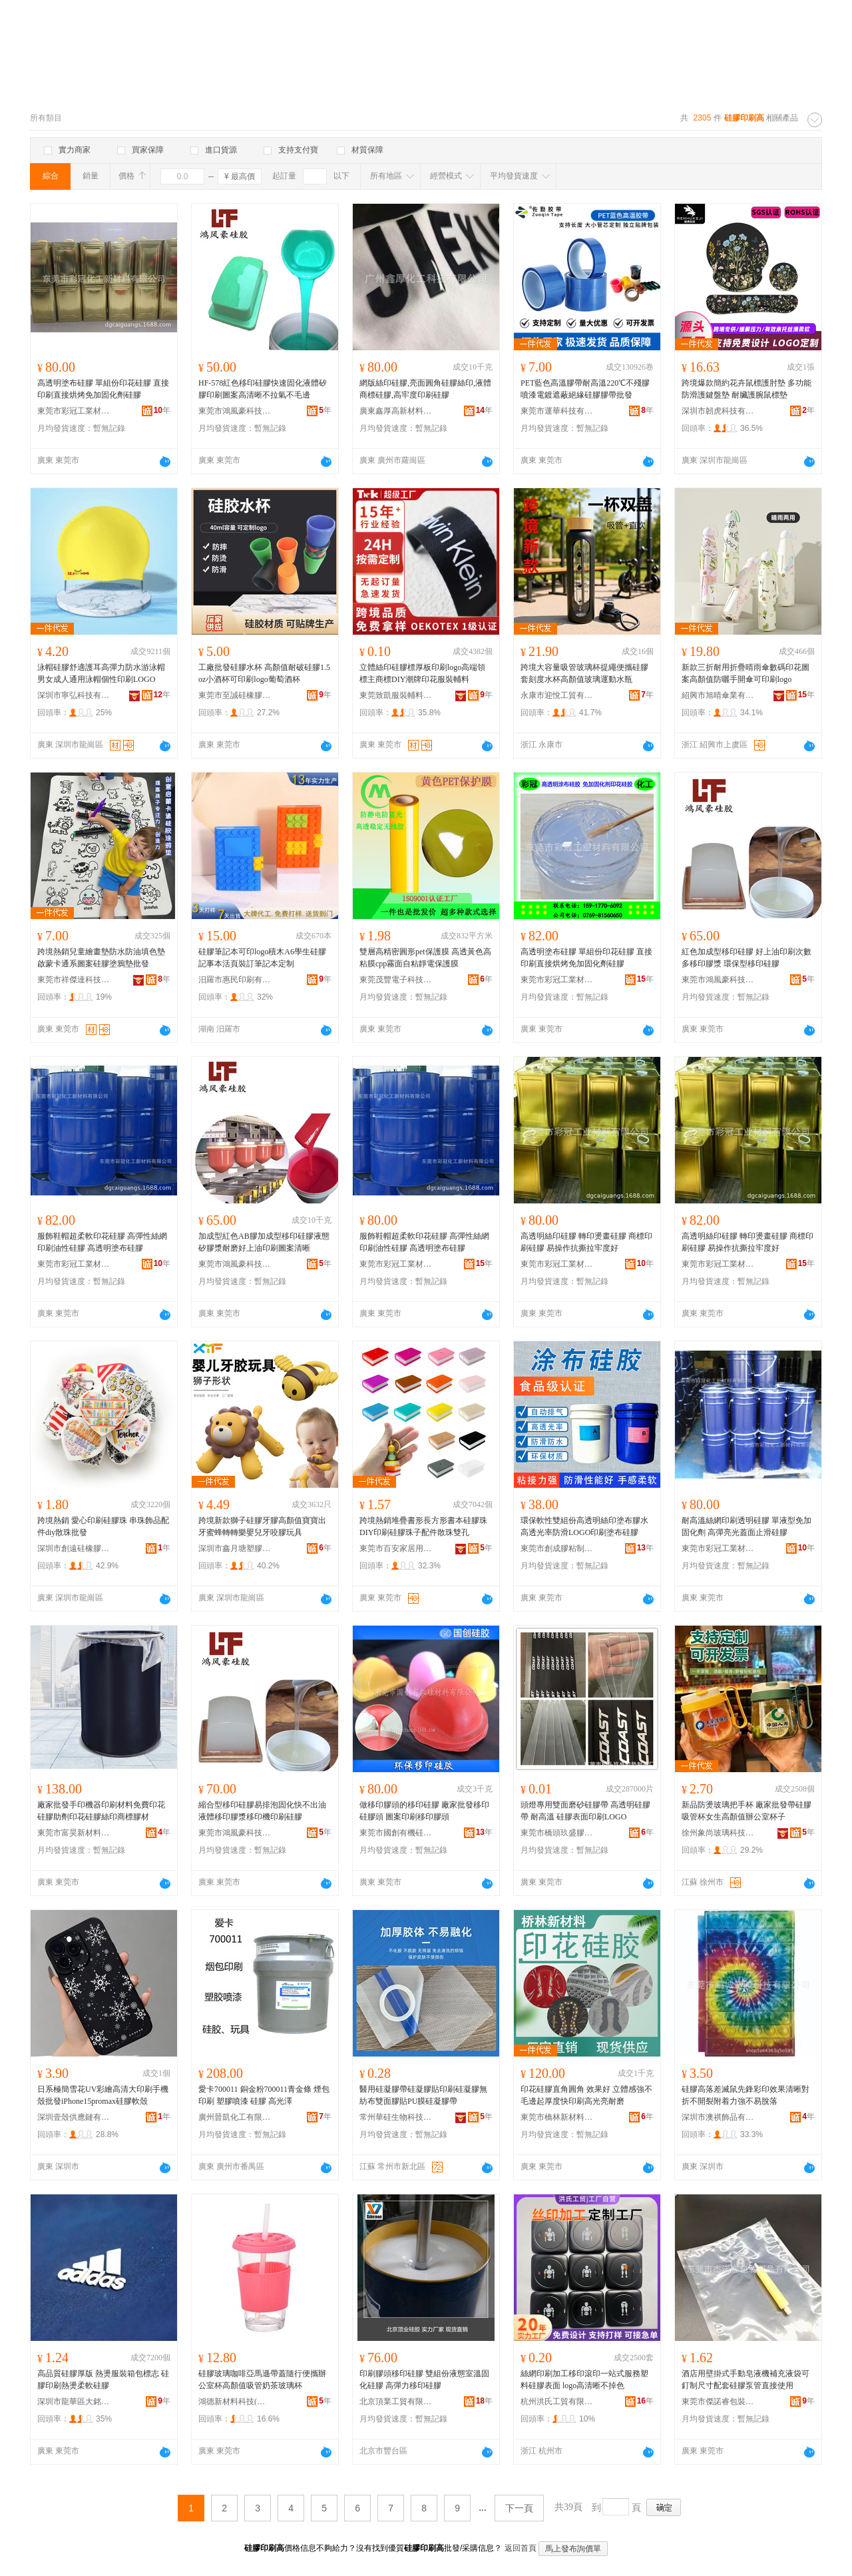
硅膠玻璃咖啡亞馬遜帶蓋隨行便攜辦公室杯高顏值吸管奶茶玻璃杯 (262, 2379)
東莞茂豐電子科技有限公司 (396, 979)
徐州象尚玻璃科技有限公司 (718, 1832)
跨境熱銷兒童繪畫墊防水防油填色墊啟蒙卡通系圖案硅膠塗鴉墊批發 (101, 957)
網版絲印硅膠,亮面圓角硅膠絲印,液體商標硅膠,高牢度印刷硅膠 (425, 389)
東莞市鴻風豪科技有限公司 (235, 411)
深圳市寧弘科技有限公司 (73, 695)
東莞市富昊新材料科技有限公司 (73, 1832)
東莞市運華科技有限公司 (557, 411)
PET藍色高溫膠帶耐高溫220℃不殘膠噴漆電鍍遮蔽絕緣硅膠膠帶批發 (585, 389)
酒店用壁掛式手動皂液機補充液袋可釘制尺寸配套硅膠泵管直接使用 (745, 2379)
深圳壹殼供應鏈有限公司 (73, 2117)
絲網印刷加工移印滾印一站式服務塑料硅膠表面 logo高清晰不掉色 (584, 2379)
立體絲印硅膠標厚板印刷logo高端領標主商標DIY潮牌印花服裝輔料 (422, 673)
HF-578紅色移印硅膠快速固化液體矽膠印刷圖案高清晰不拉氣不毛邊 (262, 389)
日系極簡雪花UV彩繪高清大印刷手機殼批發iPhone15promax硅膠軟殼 (102, 2095)
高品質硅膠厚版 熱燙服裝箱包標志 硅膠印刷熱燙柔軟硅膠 (103, 2379)
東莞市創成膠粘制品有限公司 (557, 1548)
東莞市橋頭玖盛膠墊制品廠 (557, 1832)
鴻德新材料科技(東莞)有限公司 (235, 2401)
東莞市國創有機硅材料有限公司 (396, 1832)
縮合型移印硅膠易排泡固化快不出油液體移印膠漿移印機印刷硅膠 (262, 1810)
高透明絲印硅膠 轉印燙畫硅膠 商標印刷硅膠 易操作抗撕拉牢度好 (586, 1242)
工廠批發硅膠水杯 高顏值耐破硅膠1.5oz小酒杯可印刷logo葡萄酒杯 (264, 673)
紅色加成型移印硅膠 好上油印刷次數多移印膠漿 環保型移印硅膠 (746, 957)
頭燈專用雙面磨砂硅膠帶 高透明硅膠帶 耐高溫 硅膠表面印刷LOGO (585, 1810)
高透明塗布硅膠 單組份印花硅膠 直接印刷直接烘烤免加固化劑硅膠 (103, 389)
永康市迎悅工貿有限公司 (557, 695)
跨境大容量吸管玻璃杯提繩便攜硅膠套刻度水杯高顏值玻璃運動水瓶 (584, 673)
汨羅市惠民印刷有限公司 (235, 979)
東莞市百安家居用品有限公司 (396, 1548)
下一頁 (519, 2508)
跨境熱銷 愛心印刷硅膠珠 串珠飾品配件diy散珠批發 (103, 1526)
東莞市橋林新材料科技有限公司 (557, 2117)
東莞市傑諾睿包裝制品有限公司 (718, 2401)
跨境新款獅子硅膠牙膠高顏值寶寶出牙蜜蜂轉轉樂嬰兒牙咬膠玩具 (262, 1526)
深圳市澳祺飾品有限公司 (718, 2117)
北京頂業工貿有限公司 (396, 2401)
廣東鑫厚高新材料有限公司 (396, 411)
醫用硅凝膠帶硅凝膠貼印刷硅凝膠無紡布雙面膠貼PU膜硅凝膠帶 (423, 2095)
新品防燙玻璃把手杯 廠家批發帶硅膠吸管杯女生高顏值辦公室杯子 (746, 1810)
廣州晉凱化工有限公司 (235, 2117)
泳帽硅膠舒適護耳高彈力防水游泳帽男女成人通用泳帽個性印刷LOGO (101, 673)
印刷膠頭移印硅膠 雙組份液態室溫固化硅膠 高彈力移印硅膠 (424, 2379)
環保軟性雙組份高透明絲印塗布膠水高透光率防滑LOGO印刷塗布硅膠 (584, 1526)
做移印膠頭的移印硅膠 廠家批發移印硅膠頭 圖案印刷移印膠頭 (424, 1810)
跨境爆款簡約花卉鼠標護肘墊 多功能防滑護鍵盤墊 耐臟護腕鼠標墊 (746, 389)
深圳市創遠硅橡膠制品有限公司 (73, 1548)
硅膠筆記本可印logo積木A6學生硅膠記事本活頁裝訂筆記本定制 (262, 957)
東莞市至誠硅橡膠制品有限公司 (235, 695)
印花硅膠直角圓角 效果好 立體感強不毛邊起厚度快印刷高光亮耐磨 (586, 2095)
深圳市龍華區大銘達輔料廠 (73, 2401)
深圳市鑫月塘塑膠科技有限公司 (235, 1548)
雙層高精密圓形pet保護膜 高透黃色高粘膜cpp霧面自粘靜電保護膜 (425, 957)
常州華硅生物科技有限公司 (396, 2117)
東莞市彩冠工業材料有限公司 (73, 411)
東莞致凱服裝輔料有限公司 (396, 695)
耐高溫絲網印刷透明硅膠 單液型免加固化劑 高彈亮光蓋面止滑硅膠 (746, 1526)
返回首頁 (520, 2548)
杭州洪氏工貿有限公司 (557, 2401)
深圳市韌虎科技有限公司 (718, 411)
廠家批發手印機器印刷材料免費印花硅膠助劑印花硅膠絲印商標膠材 (101, 1810)
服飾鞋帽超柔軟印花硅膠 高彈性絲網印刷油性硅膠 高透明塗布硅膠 (102, 1242)
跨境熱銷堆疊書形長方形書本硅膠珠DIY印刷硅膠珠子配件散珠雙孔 (423, 1526)
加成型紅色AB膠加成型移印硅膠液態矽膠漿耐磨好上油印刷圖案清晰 (263, 1242)
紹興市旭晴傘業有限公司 (718, 695)
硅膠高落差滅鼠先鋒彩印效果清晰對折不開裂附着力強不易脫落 (745, 2095)
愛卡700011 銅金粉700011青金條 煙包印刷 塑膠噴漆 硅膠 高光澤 (263, 2095)
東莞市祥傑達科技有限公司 (73, 979)
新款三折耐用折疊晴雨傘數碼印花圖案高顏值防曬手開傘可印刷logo (745, 673)
